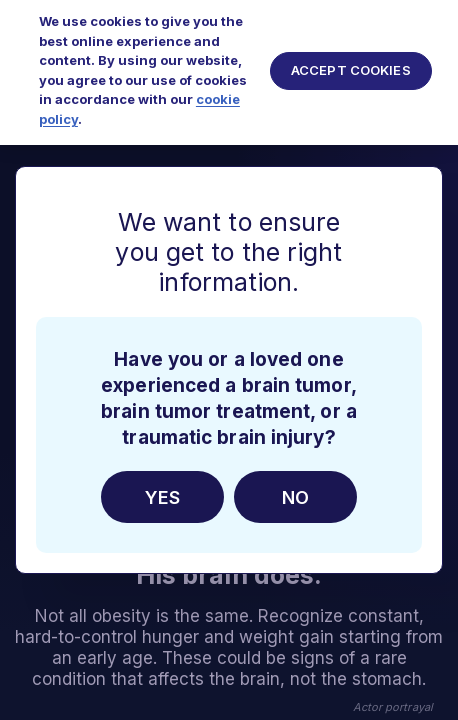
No (295, 497)
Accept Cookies (351, 61)
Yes (162, 497)
